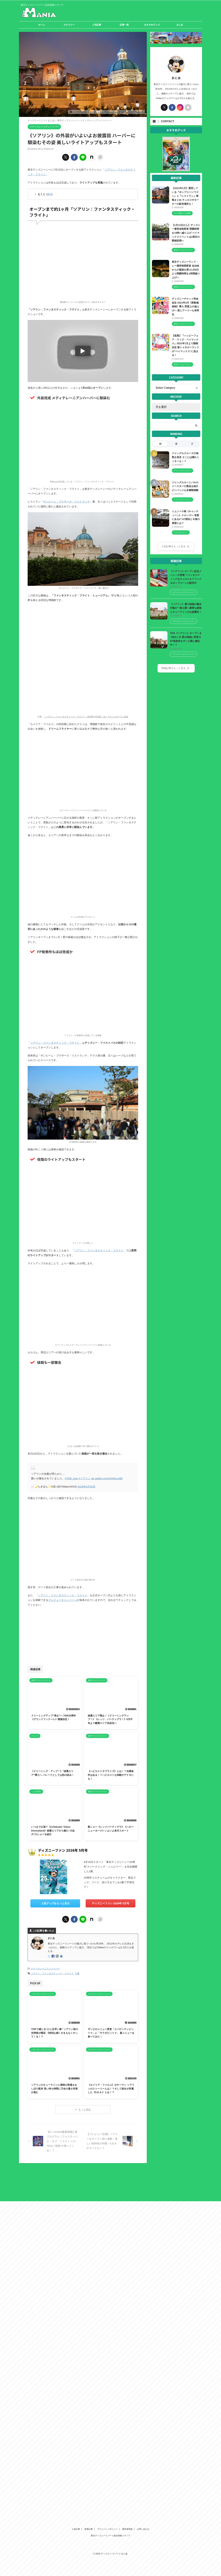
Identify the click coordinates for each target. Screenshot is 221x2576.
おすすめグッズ (152, 24)
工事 (77, 1972)
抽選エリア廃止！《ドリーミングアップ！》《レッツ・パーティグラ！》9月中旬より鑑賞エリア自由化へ (110, 1719)
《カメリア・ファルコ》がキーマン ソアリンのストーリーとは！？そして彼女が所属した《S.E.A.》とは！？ (111, 2088)
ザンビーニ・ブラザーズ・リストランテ (66, 501)
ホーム (41, 24)
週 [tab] (176, 443)
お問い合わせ (143, 2171)
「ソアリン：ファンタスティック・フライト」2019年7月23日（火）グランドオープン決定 (86, 716)
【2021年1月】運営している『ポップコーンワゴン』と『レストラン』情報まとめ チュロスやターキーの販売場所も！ (185, 196)
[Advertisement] (55, 1634)
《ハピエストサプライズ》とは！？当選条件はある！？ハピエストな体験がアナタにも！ (111, 1774)
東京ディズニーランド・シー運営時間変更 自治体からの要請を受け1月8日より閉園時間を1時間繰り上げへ (186, 269)
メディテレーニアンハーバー (45, 1968)
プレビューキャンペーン (62, 1599)
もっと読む (84, 2108)
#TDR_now (71, 1477)
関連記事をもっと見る (175, 666)
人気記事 (96, 24)
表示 (49, 194)
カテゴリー (69, 24)
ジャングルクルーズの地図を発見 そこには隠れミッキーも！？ (185, 456)
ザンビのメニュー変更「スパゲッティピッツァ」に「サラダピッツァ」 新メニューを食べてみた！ (111, 2032)
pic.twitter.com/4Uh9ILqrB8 (106, 1477)
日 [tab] (160, 443)
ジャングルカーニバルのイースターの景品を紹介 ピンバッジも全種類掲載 (185, 485)
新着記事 (88, 2171)
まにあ (179, 24)
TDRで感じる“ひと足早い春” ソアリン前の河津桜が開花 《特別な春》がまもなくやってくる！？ (54, 2032)
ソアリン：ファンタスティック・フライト (54, 1042)
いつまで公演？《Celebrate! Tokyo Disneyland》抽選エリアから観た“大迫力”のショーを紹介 (53, 1830)
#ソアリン (84, 1477)
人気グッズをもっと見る (55, 1902)
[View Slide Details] (176, 169)
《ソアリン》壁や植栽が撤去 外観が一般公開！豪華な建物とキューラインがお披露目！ (185, 607)
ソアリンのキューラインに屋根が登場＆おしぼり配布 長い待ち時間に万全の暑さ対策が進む (54, 2088)
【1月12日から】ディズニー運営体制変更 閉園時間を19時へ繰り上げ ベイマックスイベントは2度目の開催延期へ (186, 233)
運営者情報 (127, 2171)
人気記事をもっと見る (175, 545)
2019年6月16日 (86, 1486)
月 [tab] (192, 443)
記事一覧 (124, 24)
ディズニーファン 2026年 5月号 (110, 1902)
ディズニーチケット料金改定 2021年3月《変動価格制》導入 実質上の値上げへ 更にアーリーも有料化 (185, 306)
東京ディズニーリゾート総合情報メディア (110, 2177)
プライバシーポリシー (107, 2171)
